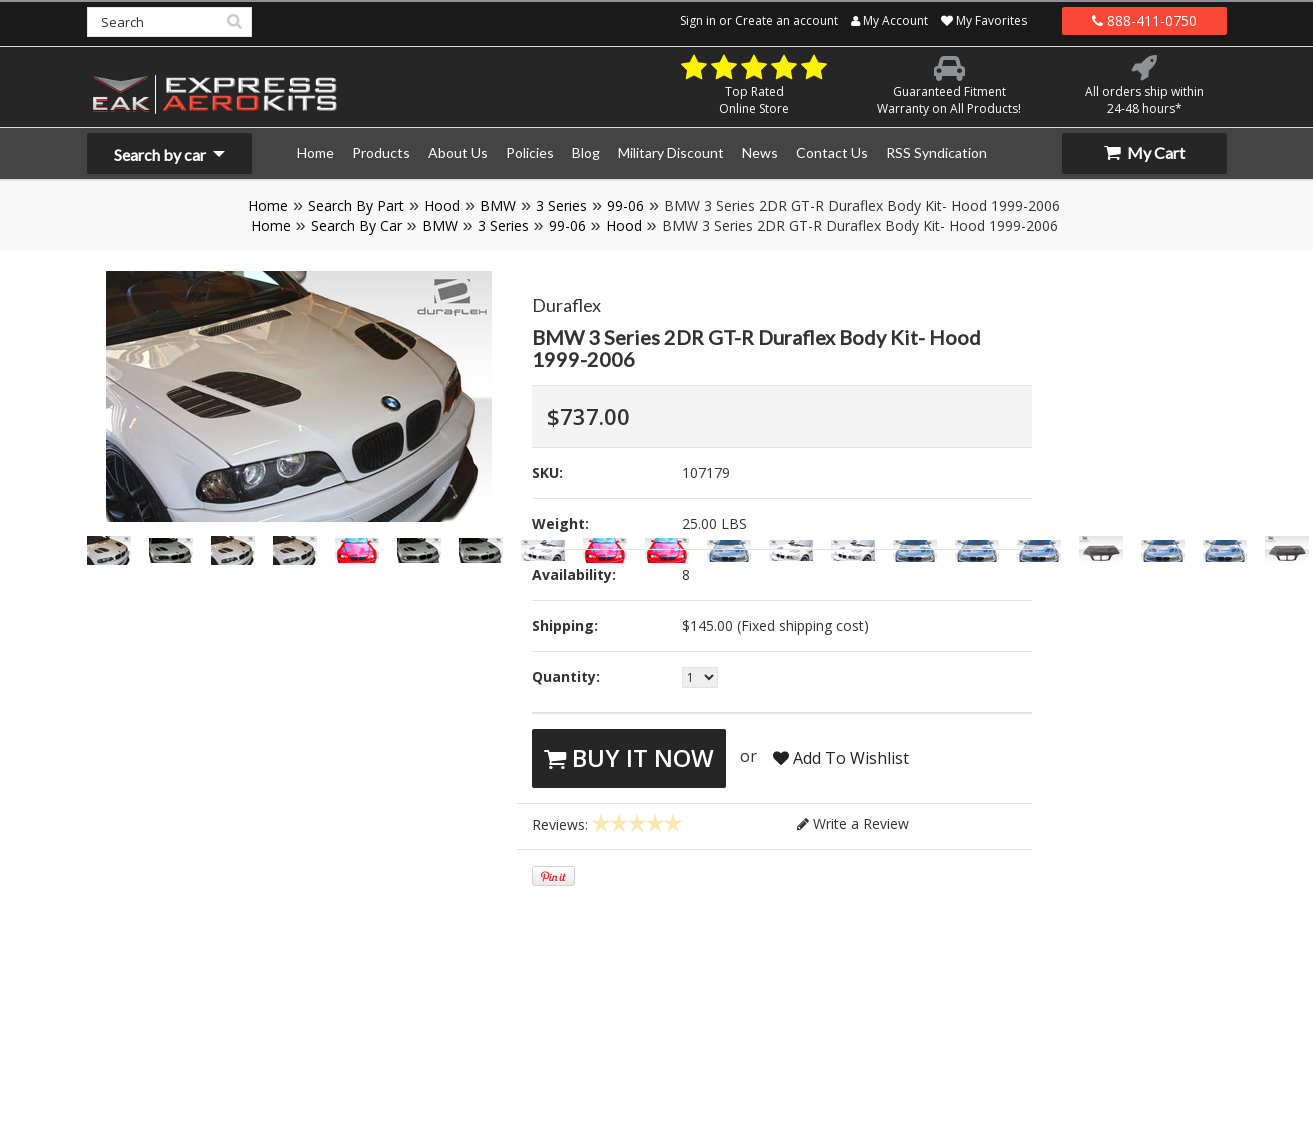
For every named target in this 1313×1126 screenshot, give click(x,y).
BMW (498, 205)
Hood (442, 205)
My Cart (1144, 152)
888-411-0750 (1144, 20)
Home (268, 205)
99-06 (625, 205)
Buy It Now (629, 757)
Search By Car (356, 225)
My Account (889, 20)
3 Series (561, 205)
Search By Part (356, 205)
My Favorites (984, 20)
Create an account (786, 20)
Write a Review (853, 823)
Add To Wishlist (841, 758)
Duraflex (566, 305)
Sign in (698, 20)
